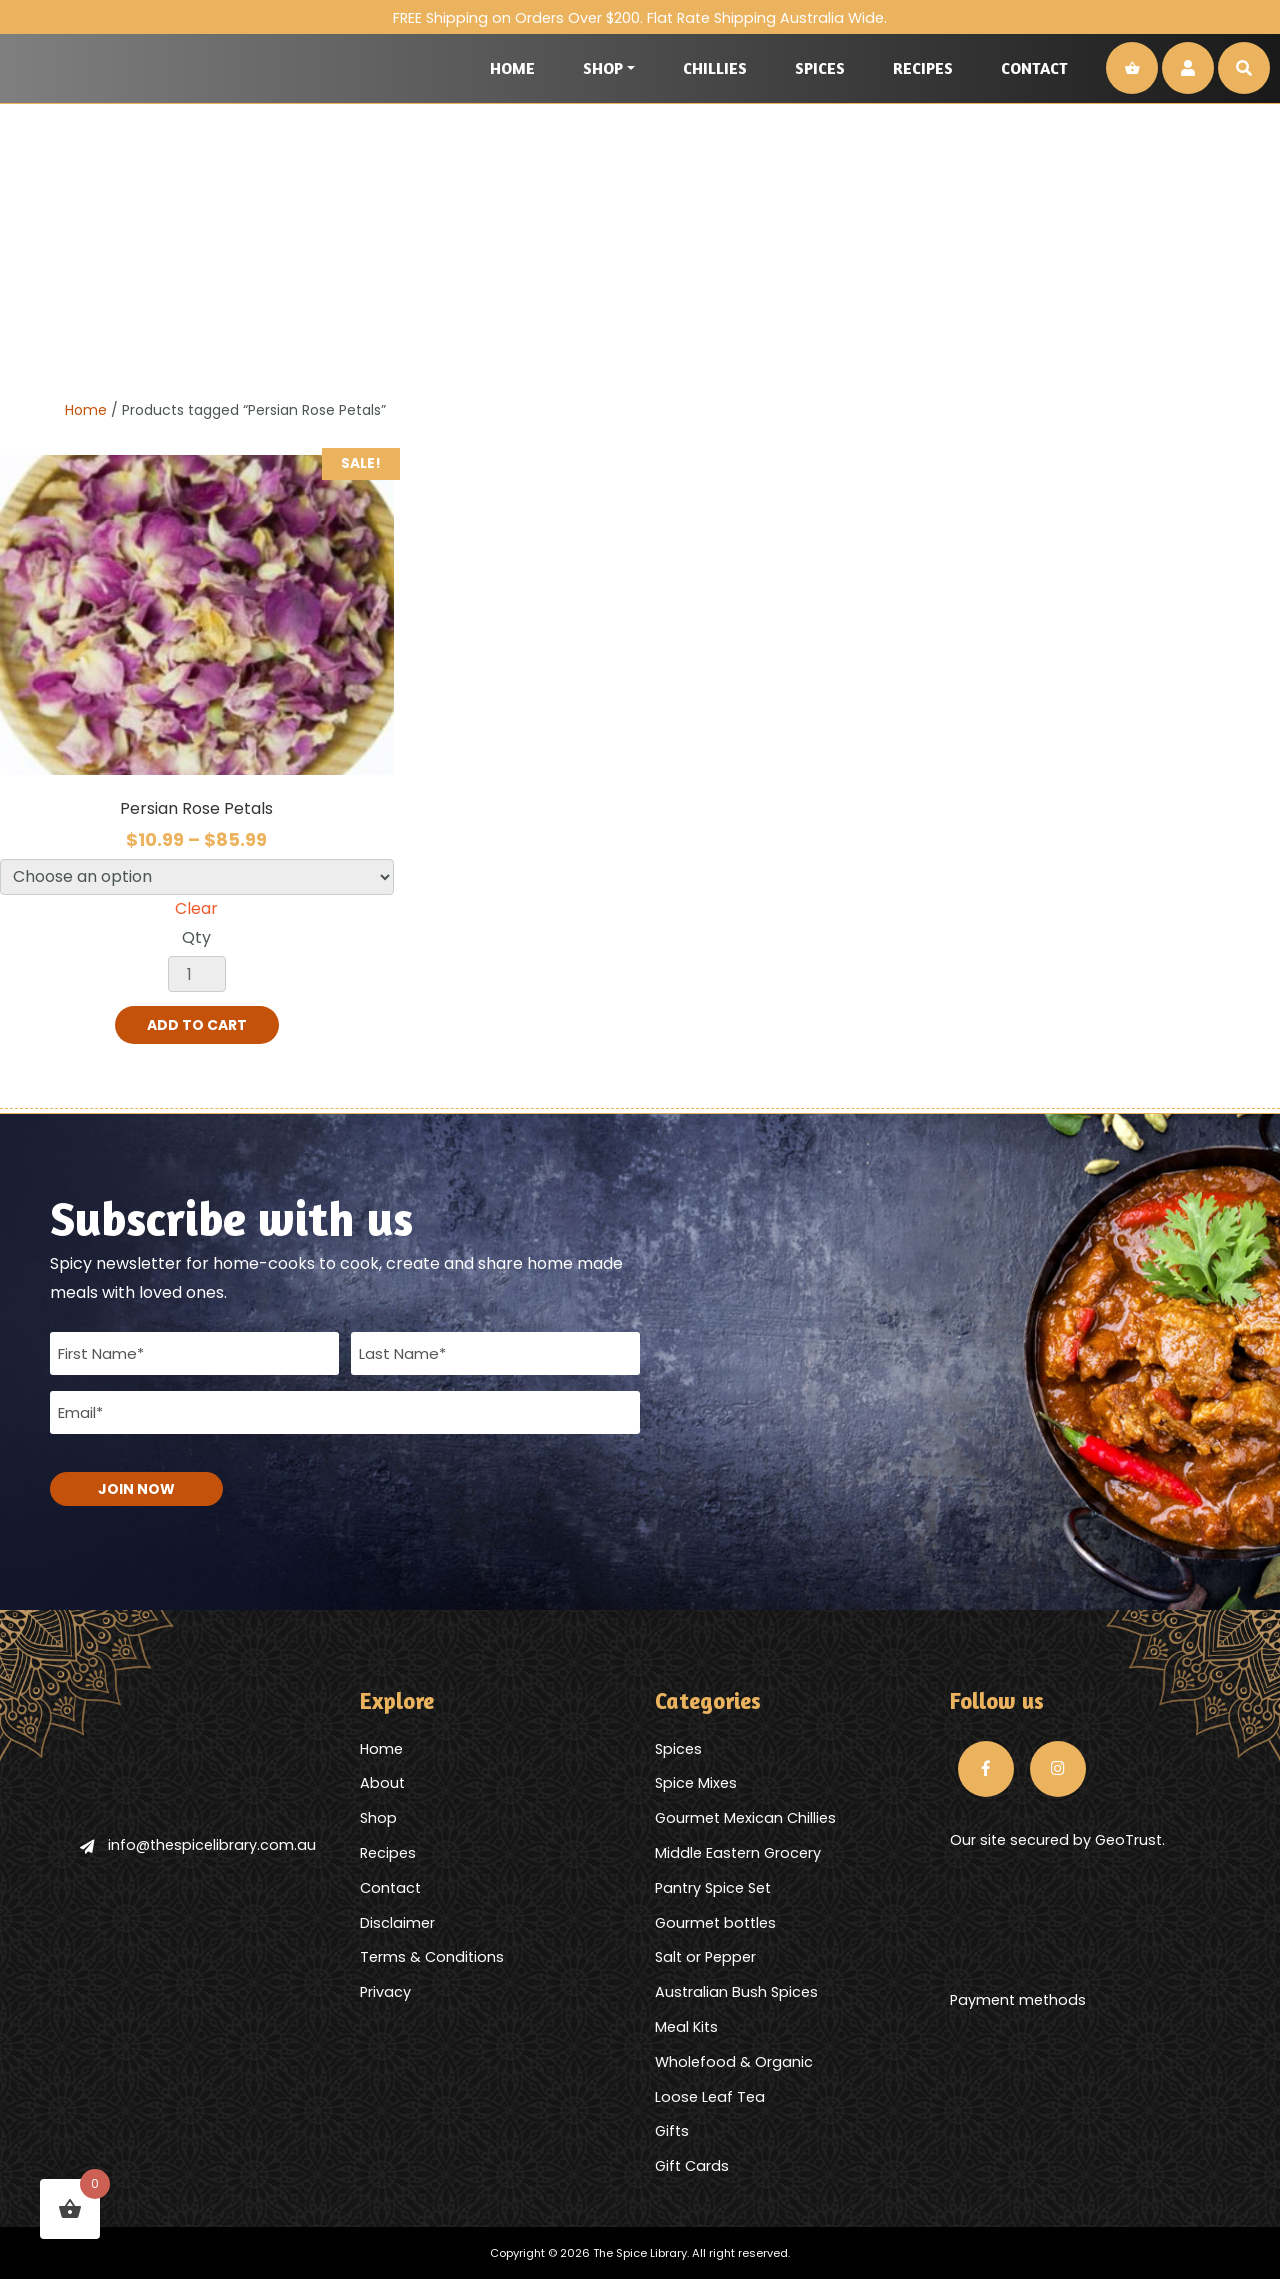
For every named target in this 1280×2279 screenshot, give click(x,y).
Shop (603, 68)
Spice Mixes (696, 1783)
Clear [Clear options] (196, 908)
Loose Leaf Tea (710, 2097)
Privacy (385, 1992)
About (382, 1783)
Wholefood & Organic (734, 2062)
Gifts (672, 2131)
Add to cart (197, 1025)
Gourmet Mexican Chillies (745, 1818)
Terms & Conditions (432, 1957)
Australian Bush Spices (736, 1992)
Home (512, 68)
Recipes (923, 68)
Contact (1034, 68)
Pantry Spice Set (713, 1888)
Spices (820, 68)
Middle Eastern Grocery (738, 1853)
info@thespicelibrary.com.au (198, 1845)
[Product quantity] (197, 974)
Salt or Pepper (705, 1957)
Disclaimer (397, 1923)
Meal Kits (686, 2027)
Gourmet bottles (715, 1923)
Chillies (715, 68)
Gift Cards (692, 2166)
